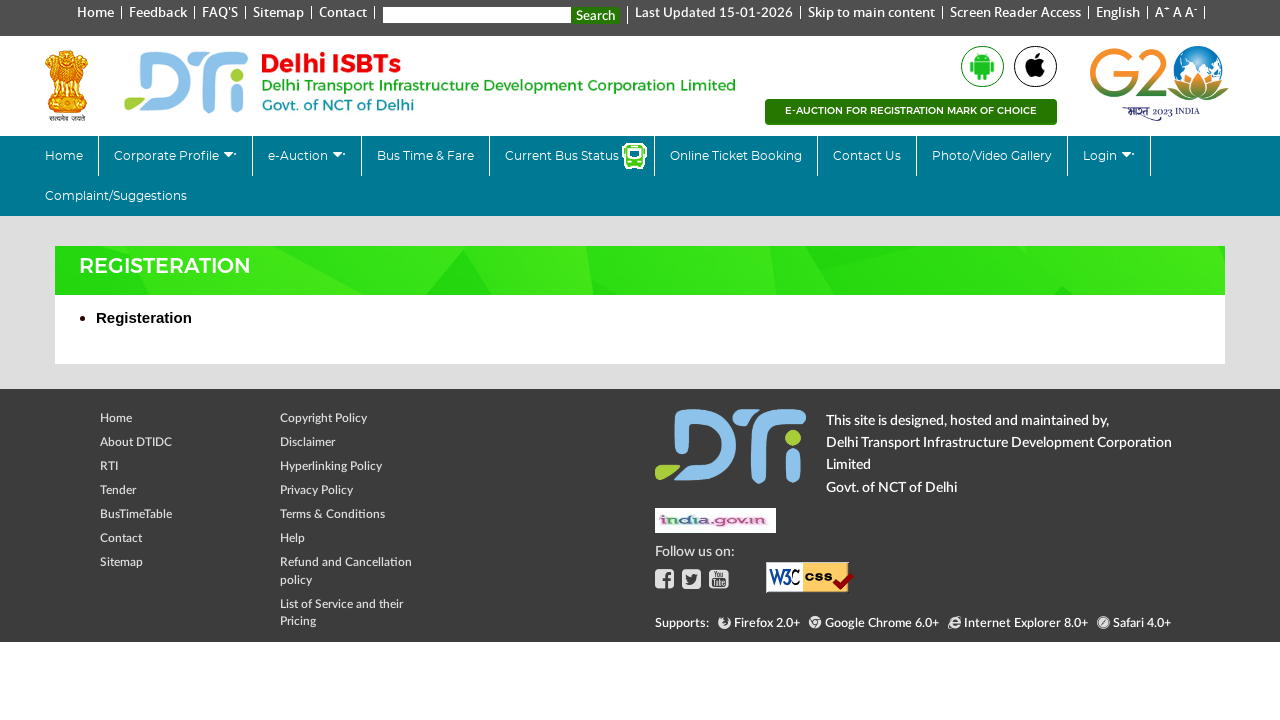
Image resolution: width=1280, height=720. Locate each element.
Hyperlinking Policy (331, 465)
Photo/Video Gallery (992, 156)
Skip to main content (871, 12)
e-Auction (299, 156)
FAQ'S (220, 12)
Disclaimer (307, 441)
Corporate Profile (168, 156)
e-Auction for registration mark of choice (911, 110)
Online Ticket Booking (736, 156)
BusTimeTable (136, 513)
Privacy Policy (316, 489)
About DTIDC (136, 441)
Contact (343, 12)
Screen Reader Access (1015, 12)
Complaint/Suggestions (116, 196)
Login (1101, 156)
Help (292, 537)
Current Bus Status (562, 156)
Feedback (158, 12)
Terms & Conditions (332, 513)
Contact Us (867, 156)
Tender (118, 489)
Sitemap (278, 12)
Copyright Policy (323, 417)
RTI (109, 465)
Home (95, 12)
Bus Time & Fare (425, 156)
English (1118, 12)
